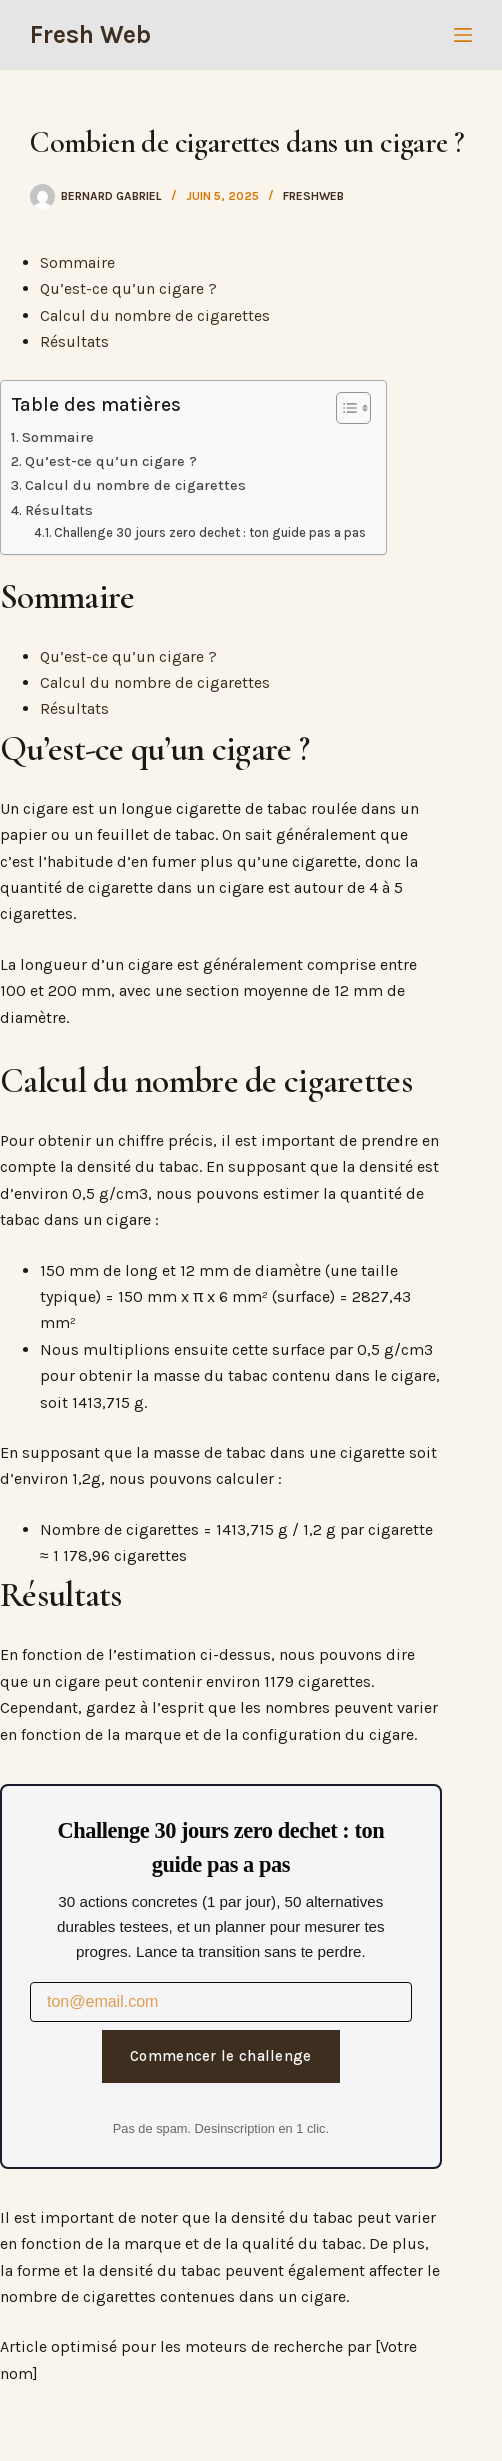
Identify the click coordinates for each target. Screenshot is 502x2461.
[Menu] (463, 35)
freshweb (313, 196)
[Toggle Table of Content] (343, 408)
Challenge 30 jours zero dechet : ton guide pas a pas (210, 532)
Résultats (74, 341)
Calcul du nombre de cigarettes (155, 315)
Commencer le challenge (221, 2056)
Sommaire (77, 262)
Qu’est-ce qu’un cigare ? (128, 288)
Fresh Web (90, 34)
